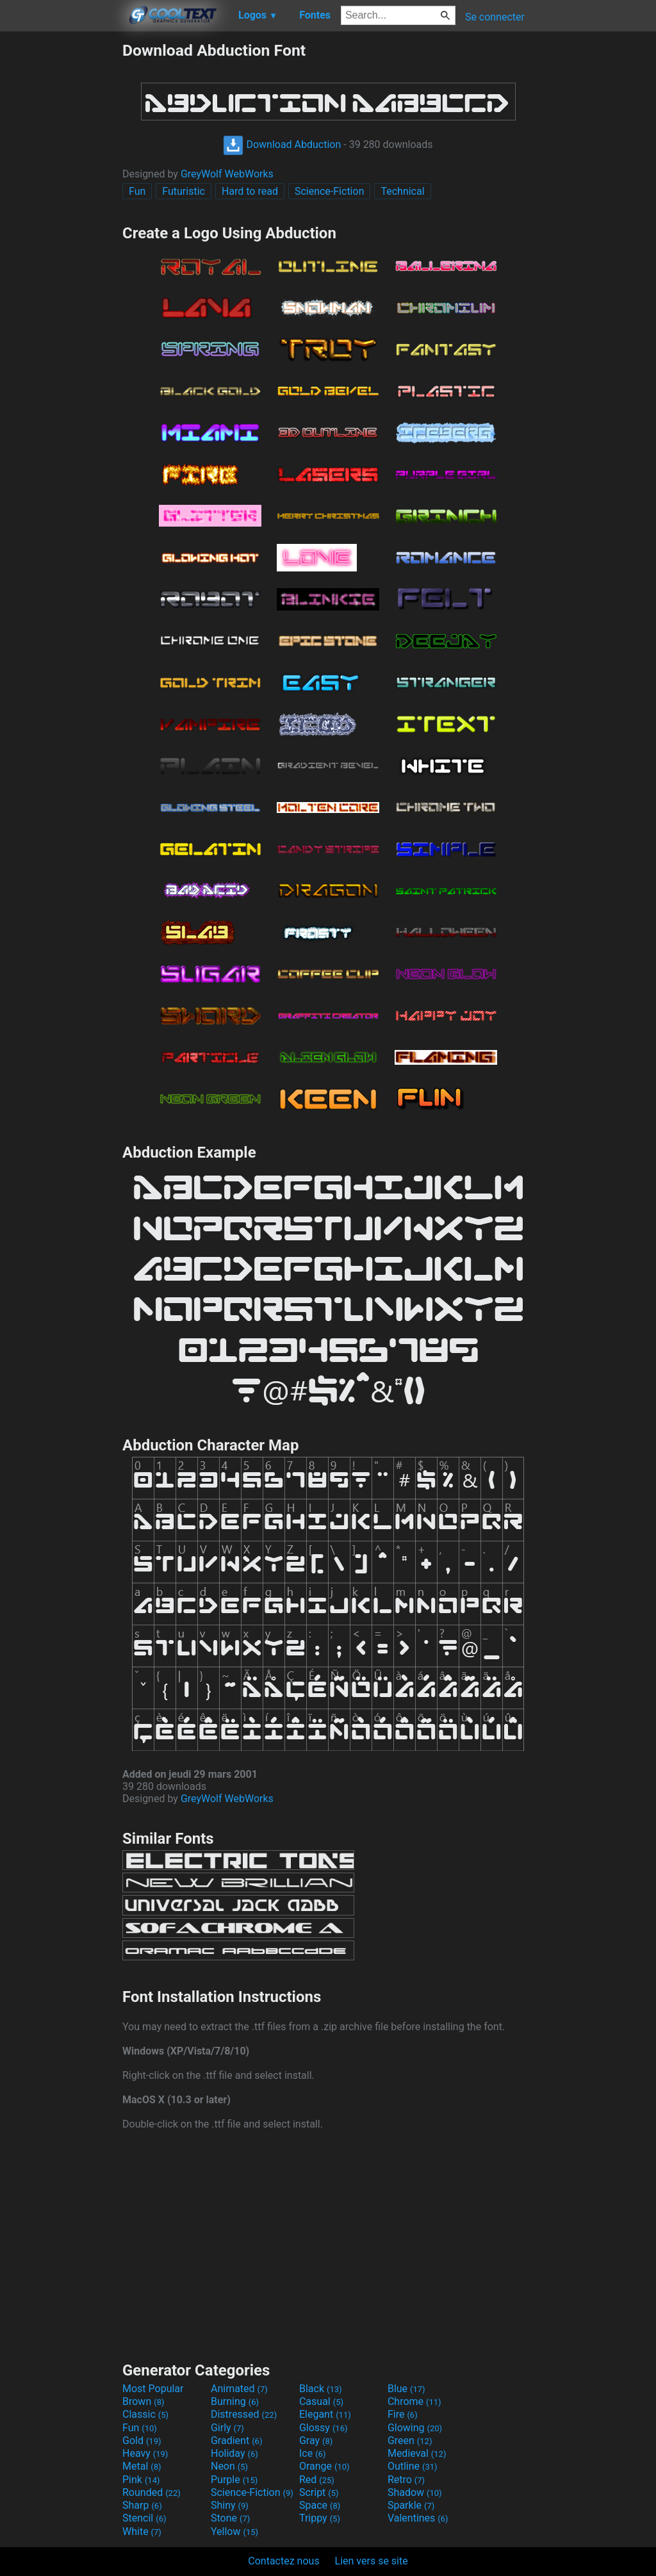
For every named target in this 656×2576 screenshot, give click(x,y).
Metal (141, 2466)
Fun (137, 191)
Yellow (234, 2531)
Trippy (319, 2518)
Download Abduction (282, 144)
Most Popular (153, 2389)
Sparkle (411, 2505)
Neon (229, 2466)
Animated (239, 2389)
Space (319, 2505)
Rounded (151, 2492)
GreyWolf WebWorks (227, 174)
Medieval (417, 2453)
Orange (324, 2466)
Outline (413, 2466)
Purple (234, 2479)
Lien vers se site (371, 2561)
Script (319, 2492)
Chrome (414, 2401)
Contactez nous (283, 2561)
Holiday (234, 2453)
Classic (145, 2414)
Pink (141, 2479)
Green (410, 2440)
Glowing (415, 2428)
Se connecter (495, 17)
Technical (402, 191)
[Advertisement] (61, 233)
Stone (230, 2518)
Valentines (418, 2518)
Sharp (142, 2505)
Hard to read (250, 191)
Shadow (415, 2492)
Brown (143, 2401)
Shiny (230, 2505)
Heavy (145, 2453)
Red (316, 2479)
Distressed (244, 2414)
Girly (227, 2428)
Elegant (325, 2414)
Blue (406, 2389)
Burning (235, 2401)
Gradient (236, 2440)
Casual (321, 2401)
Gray (315, 2440)
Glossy (323, 2428)
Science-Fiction (330, 191)
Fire (403, 2414)
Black (320, 2389)
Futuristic (183, 191)
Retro (406, 2479)
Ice (312, 2453)
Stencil (144, 2518)
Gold (141, 2440)
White (141, 2531)
